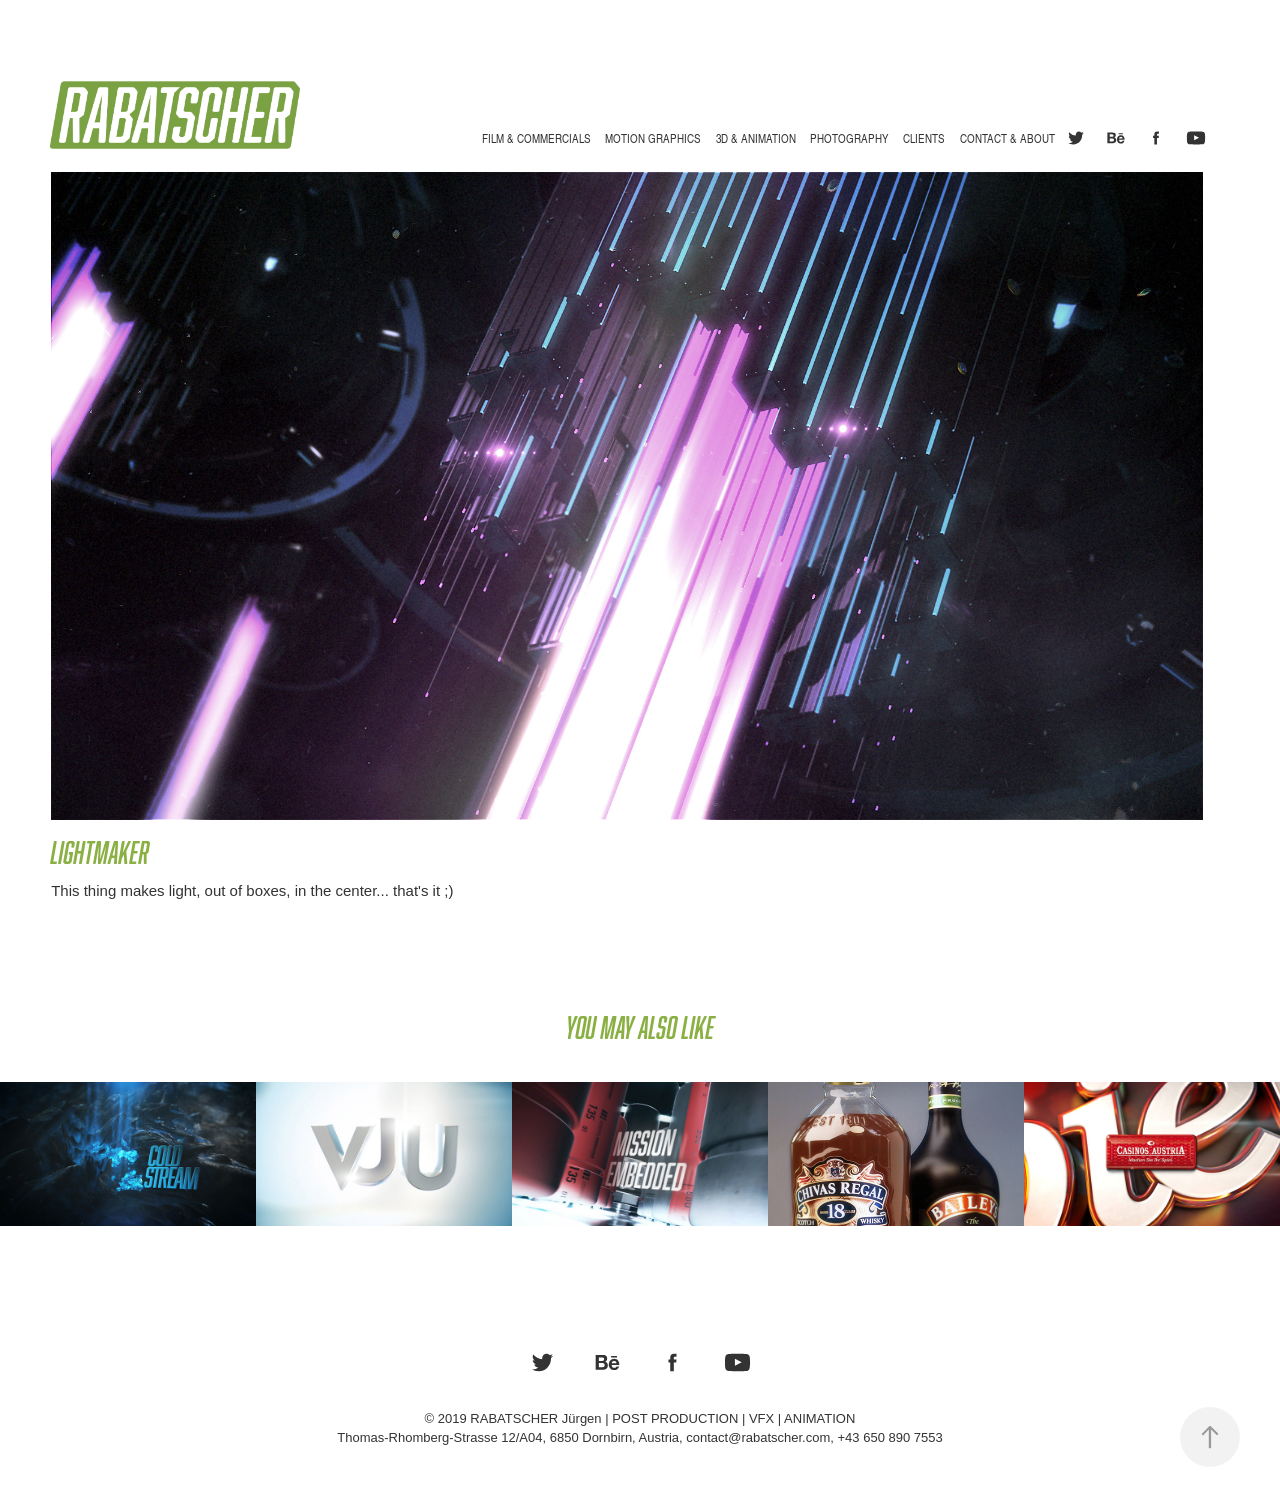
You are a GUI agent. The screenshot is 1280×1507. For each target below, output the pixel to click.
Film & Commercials (536, 138)
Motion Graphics (653, 138)
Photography (849, 138)
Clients (924, 138)
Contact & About (1007, 138)
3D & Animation (756, 138)
